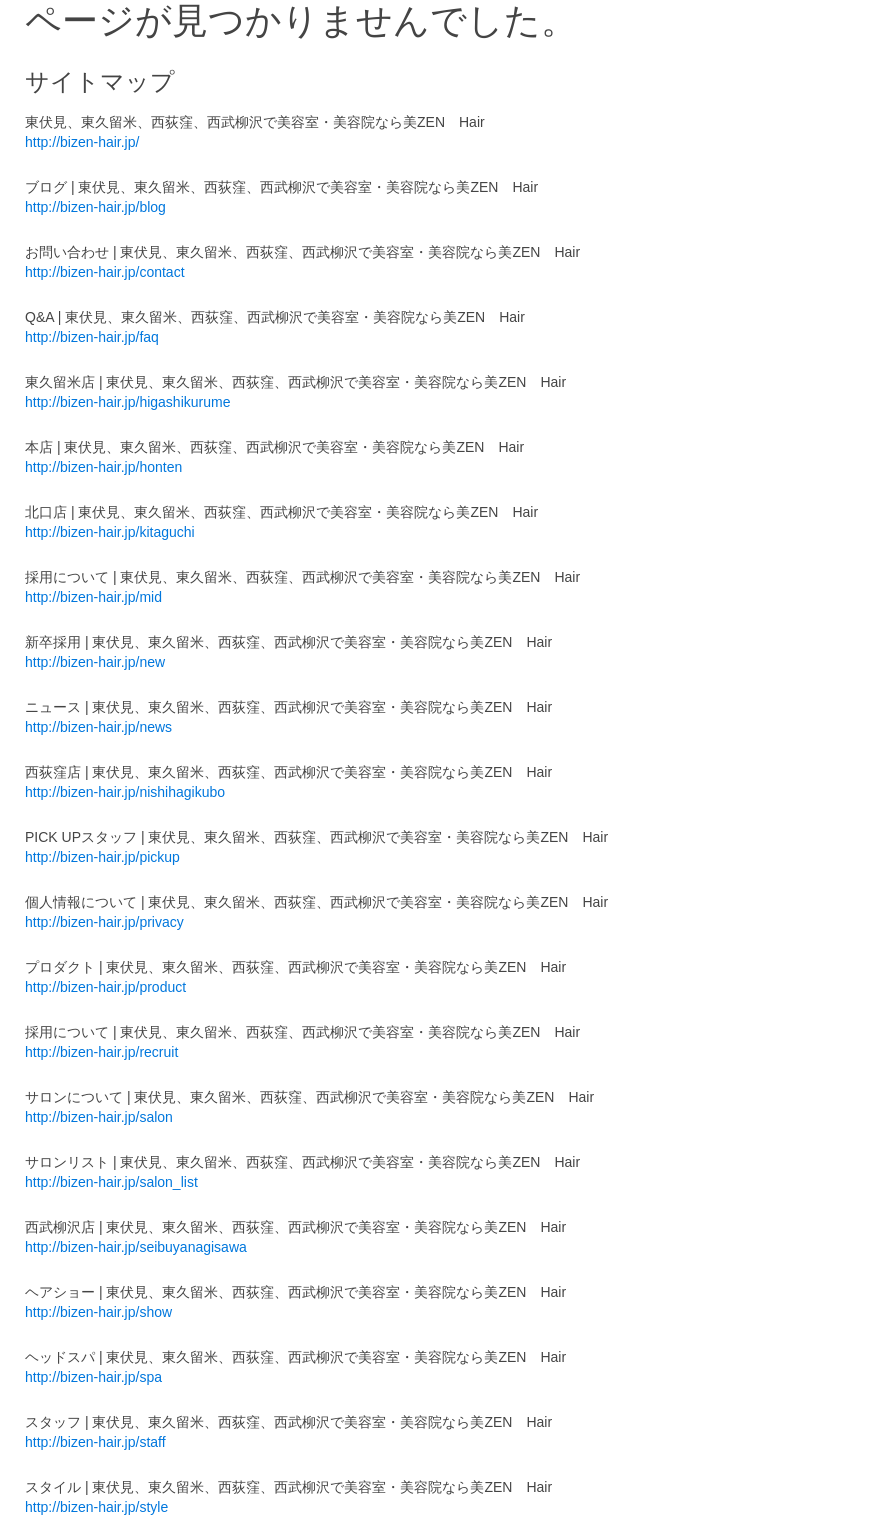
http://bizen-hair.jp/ (82, 142)
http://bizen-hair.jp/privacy (104, 922)
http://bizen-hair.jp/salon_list (111, 1182)
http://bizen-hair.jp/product (105, 987)
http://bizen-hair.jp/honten (103, 467)
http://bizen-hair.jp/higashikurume (127, 402)
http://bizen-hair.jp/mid (93, 597)
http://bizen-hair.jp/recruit (101, 1052)
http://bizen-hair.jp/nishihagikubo (125, 792)
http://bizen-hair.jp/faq (92, 337)
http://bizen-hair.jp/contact (105, 272)
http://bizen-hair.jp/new (95, 662)
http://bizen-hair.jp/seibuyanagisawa (136, 1247)
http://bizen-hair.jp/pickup (102, 857)
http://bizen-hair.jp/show (98, 1312)
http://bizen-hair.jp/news (98, 727)
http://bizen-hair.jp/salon (99, 1117)
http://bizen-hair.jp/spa (93, 1377)
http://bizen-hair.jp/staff (95, 1442)
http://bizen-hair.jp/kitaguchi (110, 532)
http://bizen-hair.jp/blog (95, 207)
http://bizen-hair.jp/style (96, 1507)
